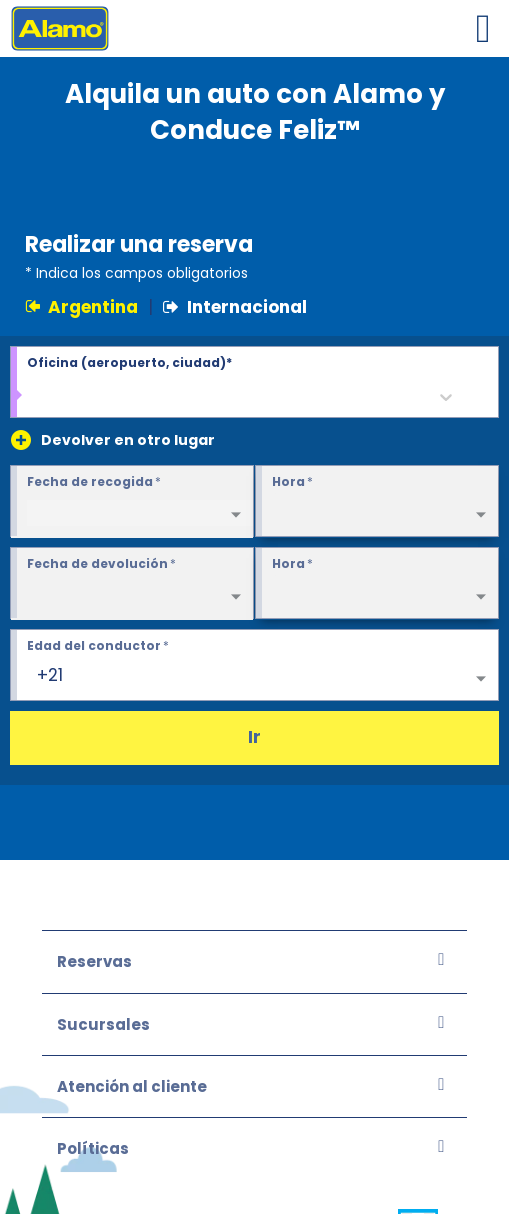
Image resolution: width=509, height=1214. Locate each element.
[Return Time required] (377, 584)
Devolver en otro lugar (128, 440)
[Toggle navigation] (483, 28)
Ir (254, 737)
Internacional (235, 307)
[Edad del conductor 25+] (254, 666)
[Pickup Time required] (377, 502)
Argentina (81, 307)
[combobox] (38, 397)
